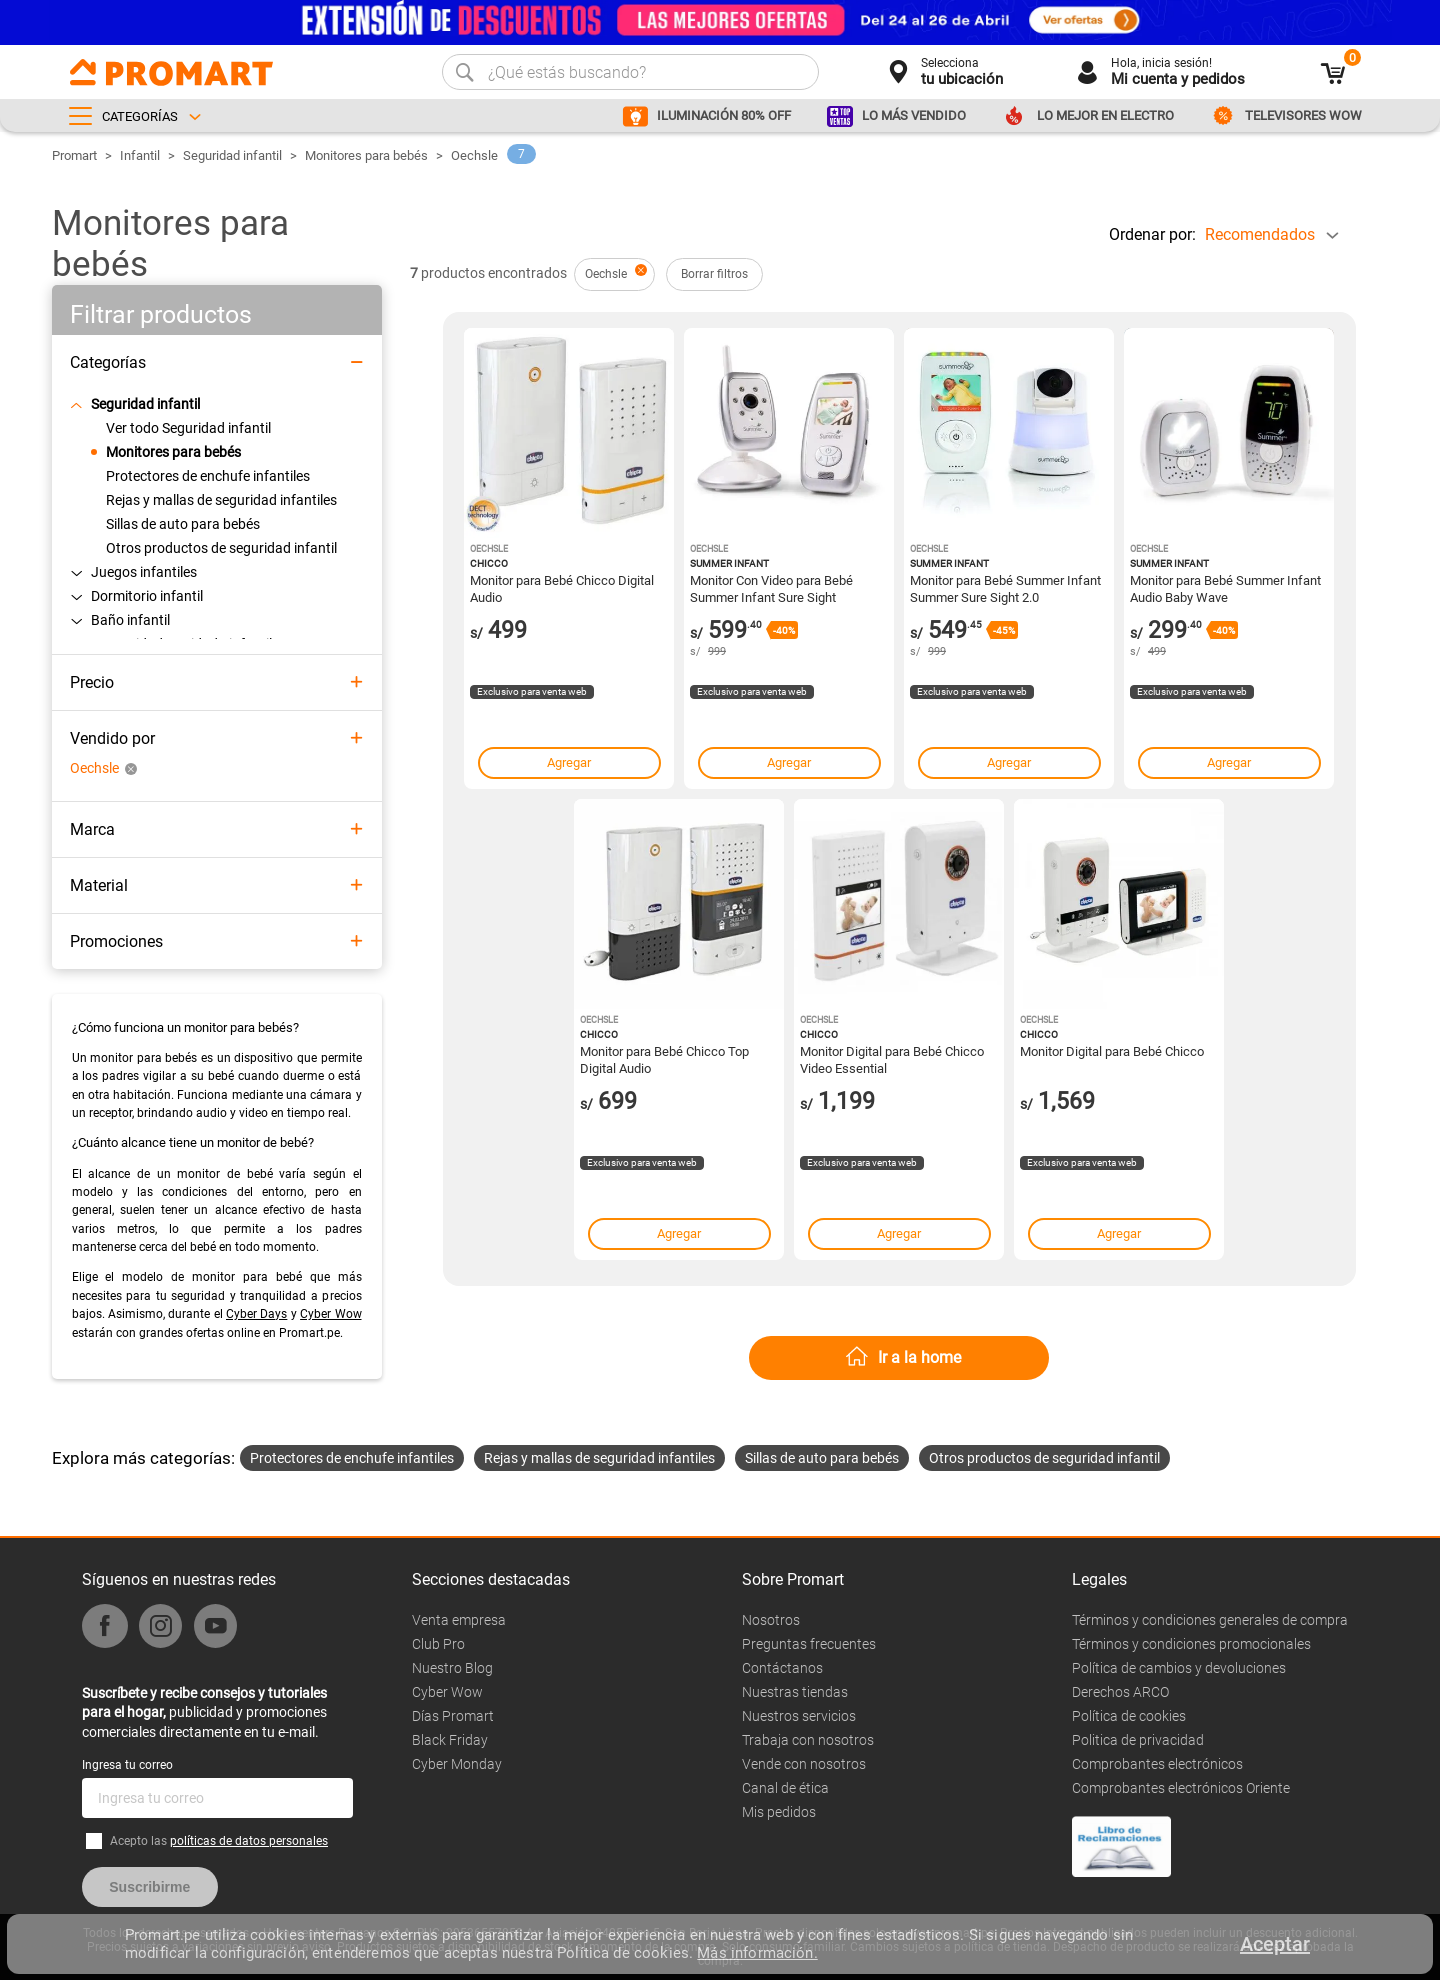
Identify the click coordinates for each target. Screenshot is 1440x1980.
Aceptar (1275, 1944)
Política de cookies (1129, 1716)
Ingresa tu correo (127, 1765)
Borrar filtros (714, 274)
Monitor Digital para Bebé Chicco (1112, 1051)
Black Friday (450, 1740)
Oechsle (474, 155)
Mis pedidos (779, 1812)
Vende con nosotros (804, 1764)
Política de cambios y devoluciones (1179, 1668)
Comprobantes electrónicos (1157, 1764)
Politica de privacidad (1138, 1740)
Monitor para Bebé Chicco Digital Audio (562, 588)
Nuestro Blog (452, 1668)
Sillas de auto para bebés (822, 1458)
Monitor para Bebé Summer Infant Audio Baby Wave (1225, 588)
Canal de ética (785, 1788)
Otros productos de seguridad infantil (1044, 1458)
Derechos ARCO (1120, 1692)
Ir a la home (919, 1357)
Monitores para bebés (366, 155)
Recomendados (1260, 234)
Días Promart (453, 1716)
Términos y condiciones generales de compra (1210, 1620)
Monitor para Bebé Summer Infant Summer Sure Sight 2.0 (1005, 588)
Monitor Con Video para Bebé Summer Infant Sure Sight (771, 588)
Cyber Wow (330, 1314)
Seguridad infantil (232, 155)
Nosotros (771, 1620)
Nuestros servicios (799, 1716)
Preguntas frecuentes (809, 1644)
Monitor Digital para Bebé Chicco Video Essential (892, 1059)
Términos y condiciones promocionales (1191, 1644)
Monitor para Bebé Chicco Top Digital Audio (664, 1059)
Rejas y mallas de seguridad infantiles (599, 1458)
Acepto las (219, 1841)
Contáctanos (782, 1668)
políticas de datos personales (249, 1841)
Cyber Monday (457, 1764)
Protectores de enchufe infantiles (352, 1458)
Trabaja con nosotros (808, 1740)
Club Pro (438, 1644)
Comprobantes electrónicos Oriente (1181, 1788)
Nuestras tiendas (795, 1692)
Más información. (757, 1953)
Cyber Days (256, 1314)
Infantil (140, 155)
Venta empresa (459, 1620)
